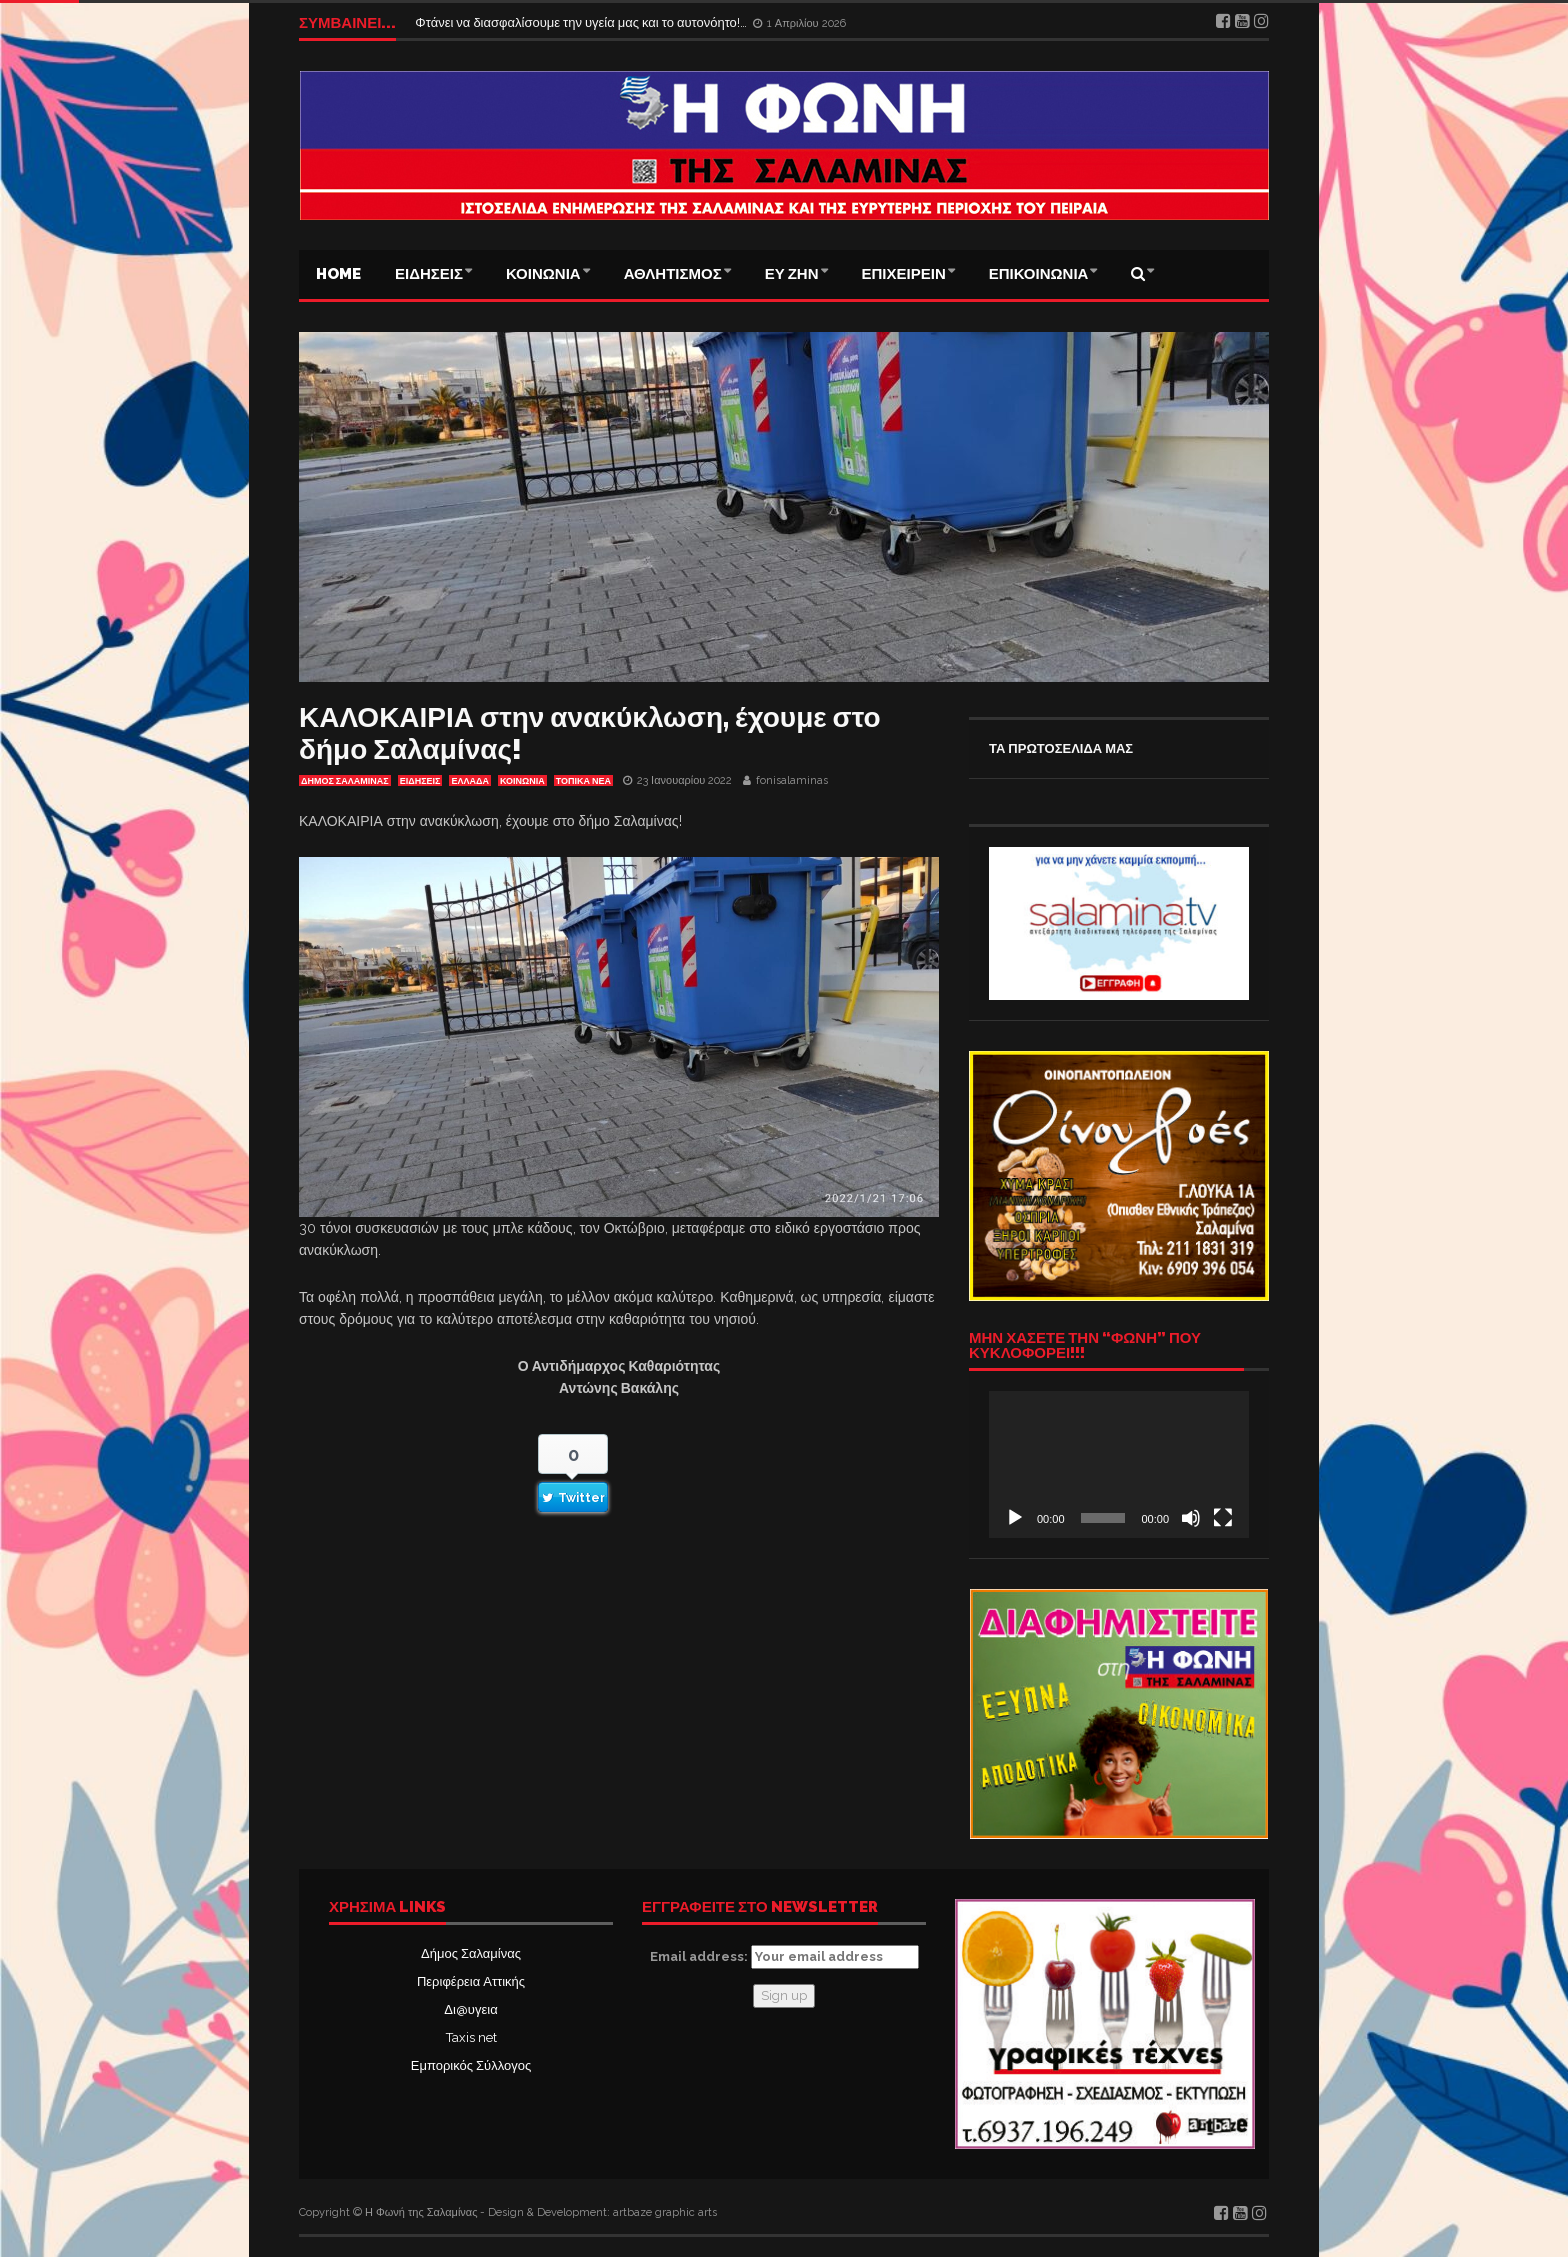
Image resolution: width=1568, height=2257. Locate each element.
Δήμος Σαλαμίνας (471, 1953)
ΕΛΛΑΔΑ (469, 781)
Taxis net (471, 2037)
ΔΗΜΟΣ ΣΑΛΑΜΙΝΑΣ (345, 781)
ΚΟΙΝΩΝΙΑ (543, 274)
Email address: (784, 1957)
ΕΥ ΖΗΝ (792, 274)
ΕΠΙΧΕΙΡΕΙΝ (904, 274)
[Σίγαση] (1191, 1518)
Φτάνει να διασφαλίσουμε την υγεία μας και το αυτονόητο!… (582, 22)
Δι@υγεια (470, 2009)
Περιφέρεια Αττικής (471, 1981)
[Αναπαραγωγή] (1015, 1518)
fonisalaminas (792, 780)
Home (338, 274)
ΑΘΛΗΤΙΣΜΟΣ (673, 274)
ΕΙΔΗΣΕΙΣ (429, 274)
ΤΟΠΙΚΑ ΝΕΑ (583, 781)
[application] (1119, 1464)
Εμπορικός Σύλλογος (471, 2065)
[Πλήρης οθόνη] (1223, 1518)
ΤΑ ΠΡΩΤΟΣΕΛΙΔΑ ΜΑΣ (1061, 748)
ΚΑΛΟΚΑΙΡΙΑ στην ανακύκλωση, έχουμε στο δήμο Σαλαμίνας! (590, 733)
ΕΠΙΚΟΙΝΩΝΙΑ (1039, 274)
